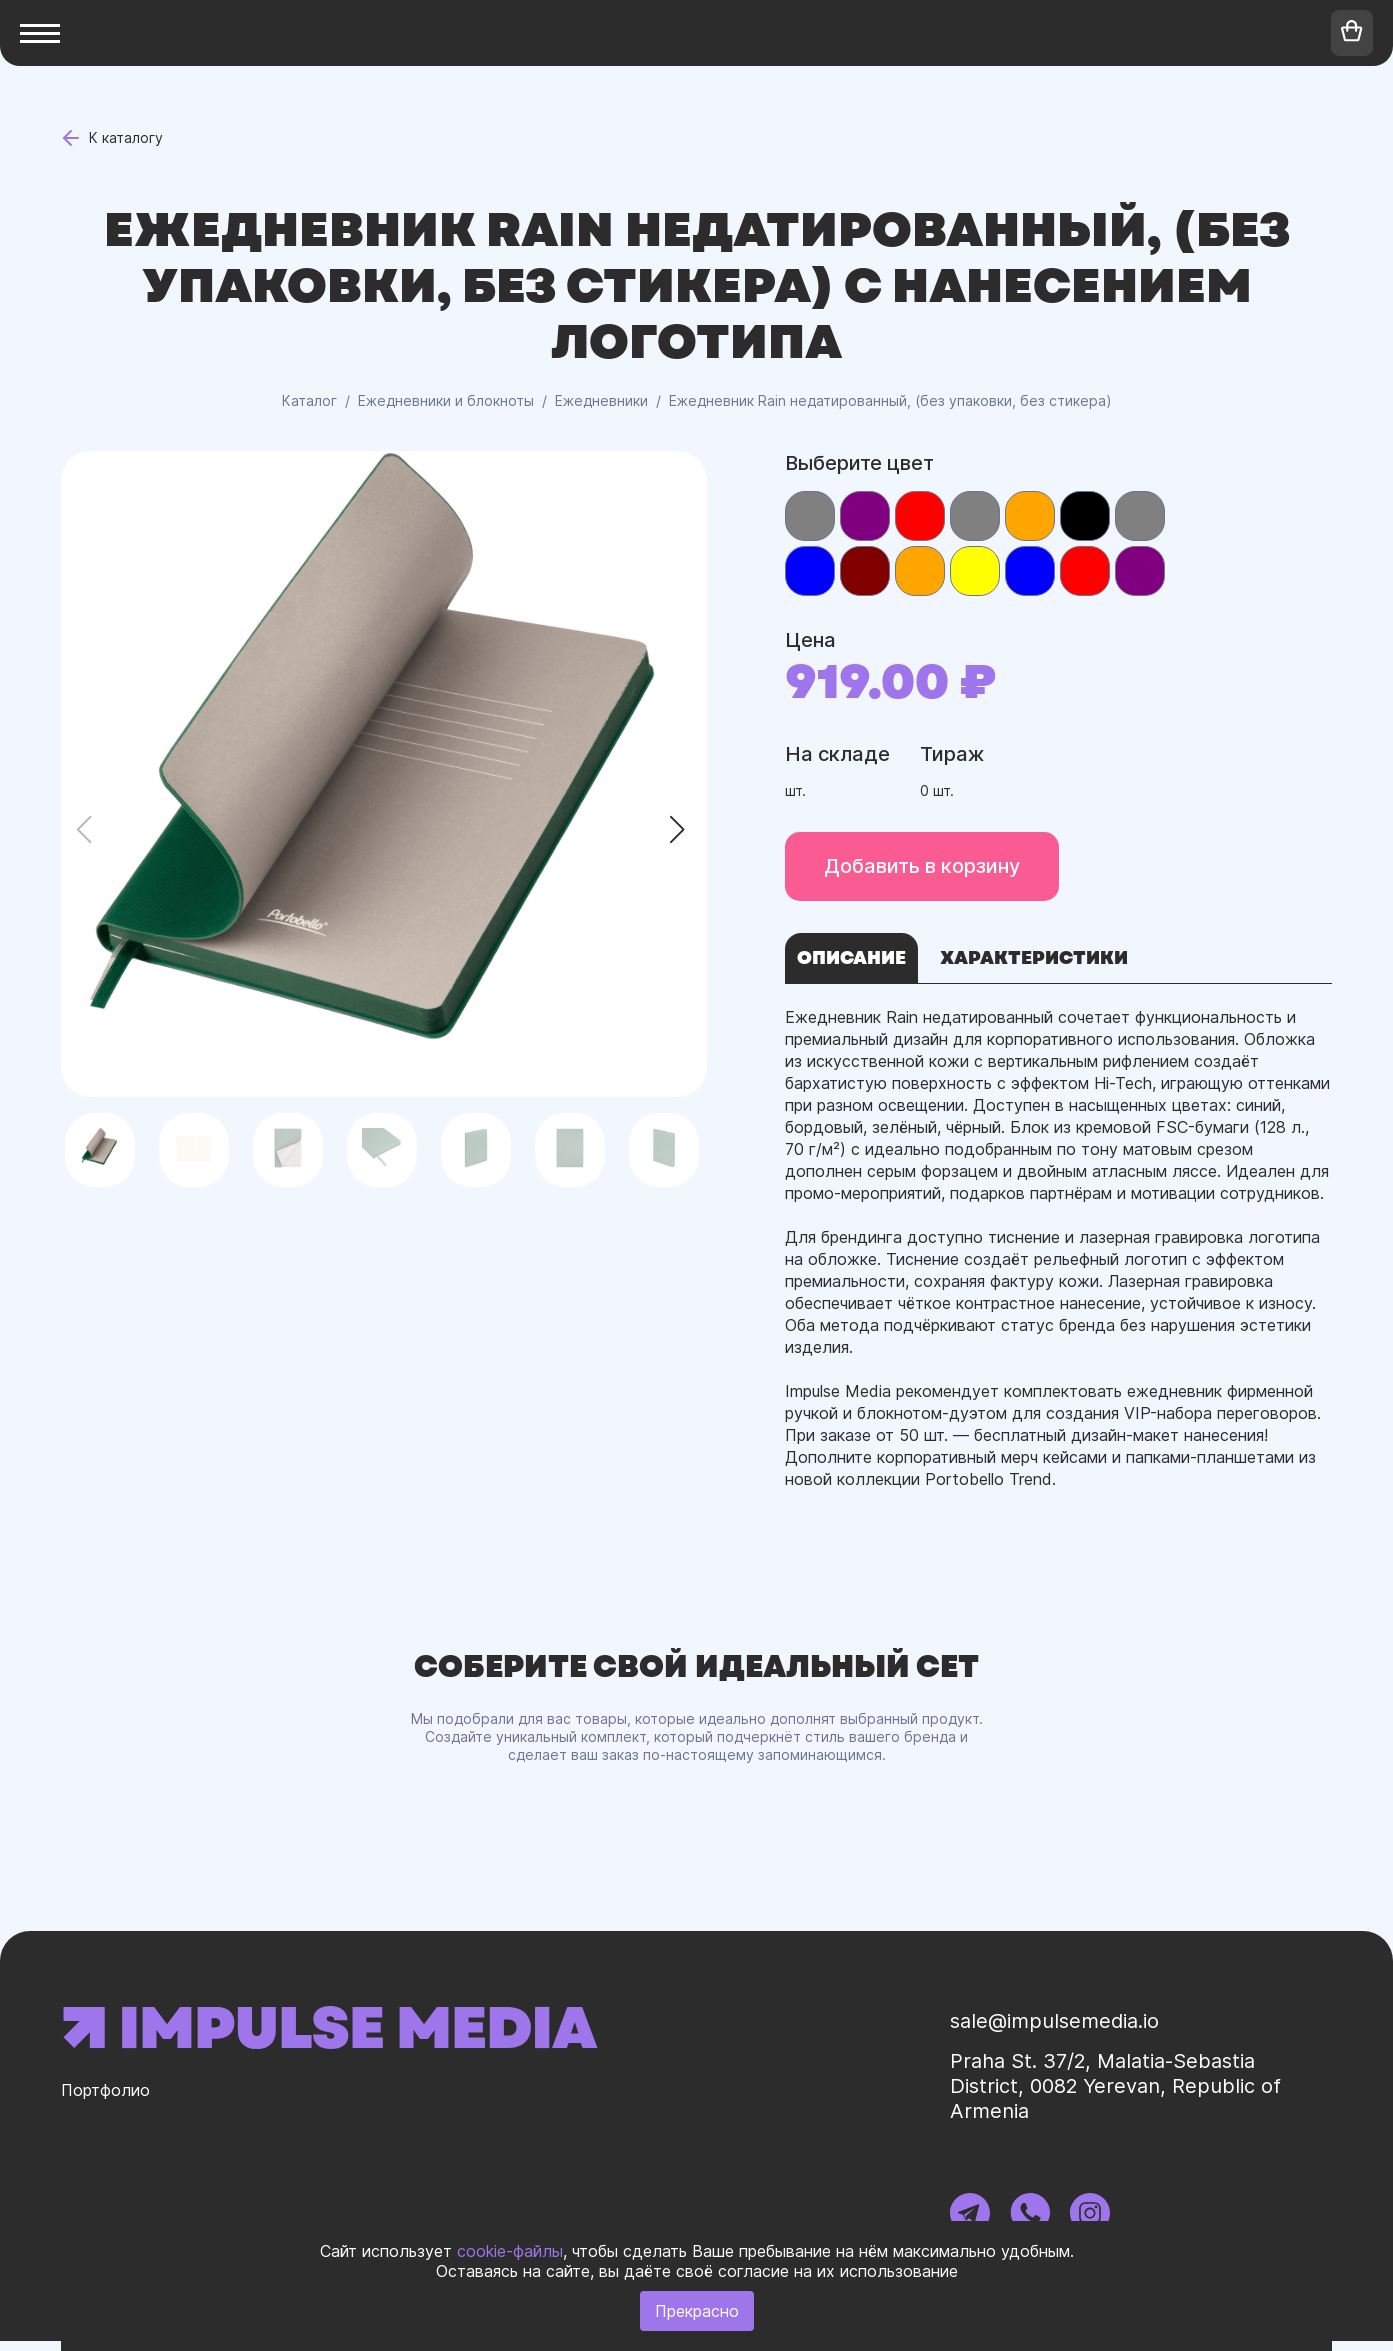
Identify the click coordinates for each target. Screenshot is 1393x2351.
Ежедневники (601, 400)
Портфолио (111, 2104)
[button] (683, 830)
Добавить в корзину (916, 865)
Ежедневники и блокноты (446, 400)
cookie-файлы (510, 2251)
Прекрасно (697, 2311)
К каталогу (118, 138)
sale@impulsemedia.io (1076, 2031)
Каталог (309, 400)
